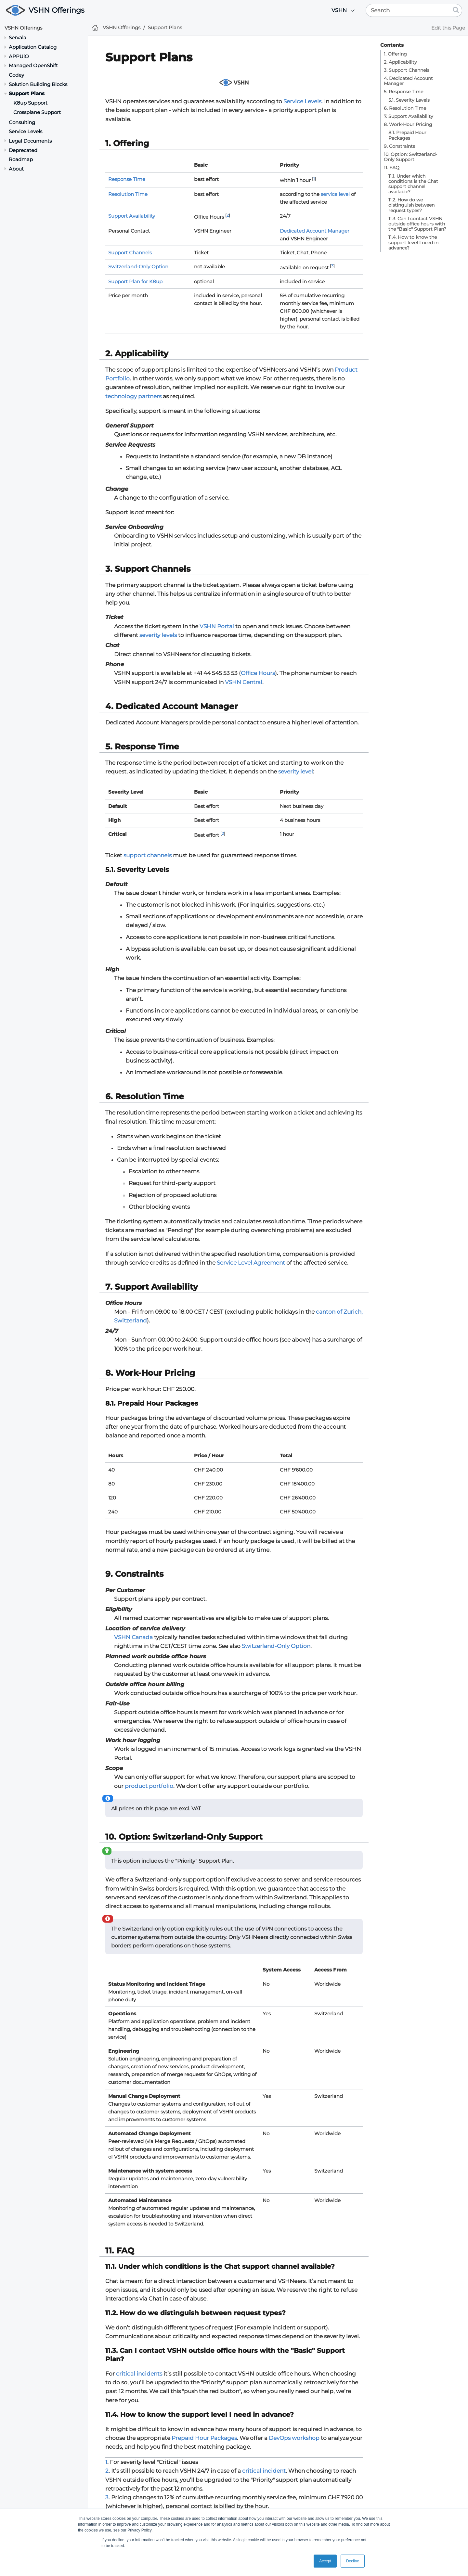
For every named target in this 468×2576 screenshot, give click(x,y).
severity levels (158, 635)
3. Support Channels (406, 70)
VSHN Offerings (56, 10)
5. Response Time (403, 91)
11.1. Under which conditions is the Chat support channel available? (413, 184)
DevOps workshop (294, 2438)
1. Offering (395, 54)
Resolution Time (128, 194)
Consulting (22, 122)
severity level (295, 771)
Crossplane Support (37, 112)
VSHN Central (243, 682)
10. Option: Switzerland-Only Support (410, 157)
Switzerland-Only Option (138, 266)
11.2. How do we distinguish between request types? (411, 205)
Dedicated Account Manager (314, 231)
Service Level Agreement (251, 1262)
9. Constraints (399, 146)
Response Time (126, 179)
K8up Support (30, 103)
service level (335, 194)
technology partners (133, 396)
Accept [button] (325, 2561)
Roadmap (21, 159)
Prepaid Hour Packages (204, 2438)
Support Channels (130, 252)
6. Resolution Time (405, 108)
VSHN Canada (133, 1637)
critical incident (264, 2471)
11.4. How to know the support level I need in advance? (413, 242)
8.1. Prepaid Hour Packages (407, 135)
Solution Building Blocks (38, 84)
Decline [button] (352, 2561)
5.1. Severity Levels (409, 100)
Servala (17, 37)
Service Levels (25, 131)
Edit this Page (448, 28)
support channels (148, 855)
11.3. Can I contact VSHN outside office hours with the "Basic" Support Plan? (417, 224)
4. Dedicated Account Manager (408, 81)
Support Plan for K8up (135, 281)
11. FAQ (391, 167)
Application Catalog (33, 47)
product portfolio (149, 1786)
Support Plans (27, 93)
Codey (16, 75)
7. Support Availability (408, 116)
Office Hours (258, 673)
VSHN (339, 10)
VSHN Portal (217, 626)
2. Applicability (400, 62)
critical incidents (139, 2373)
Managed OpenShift (33, 65)
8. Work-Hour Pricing (408, 124)
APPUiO (19, 56)
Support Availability (131, 216)
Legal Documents (30, 141)
